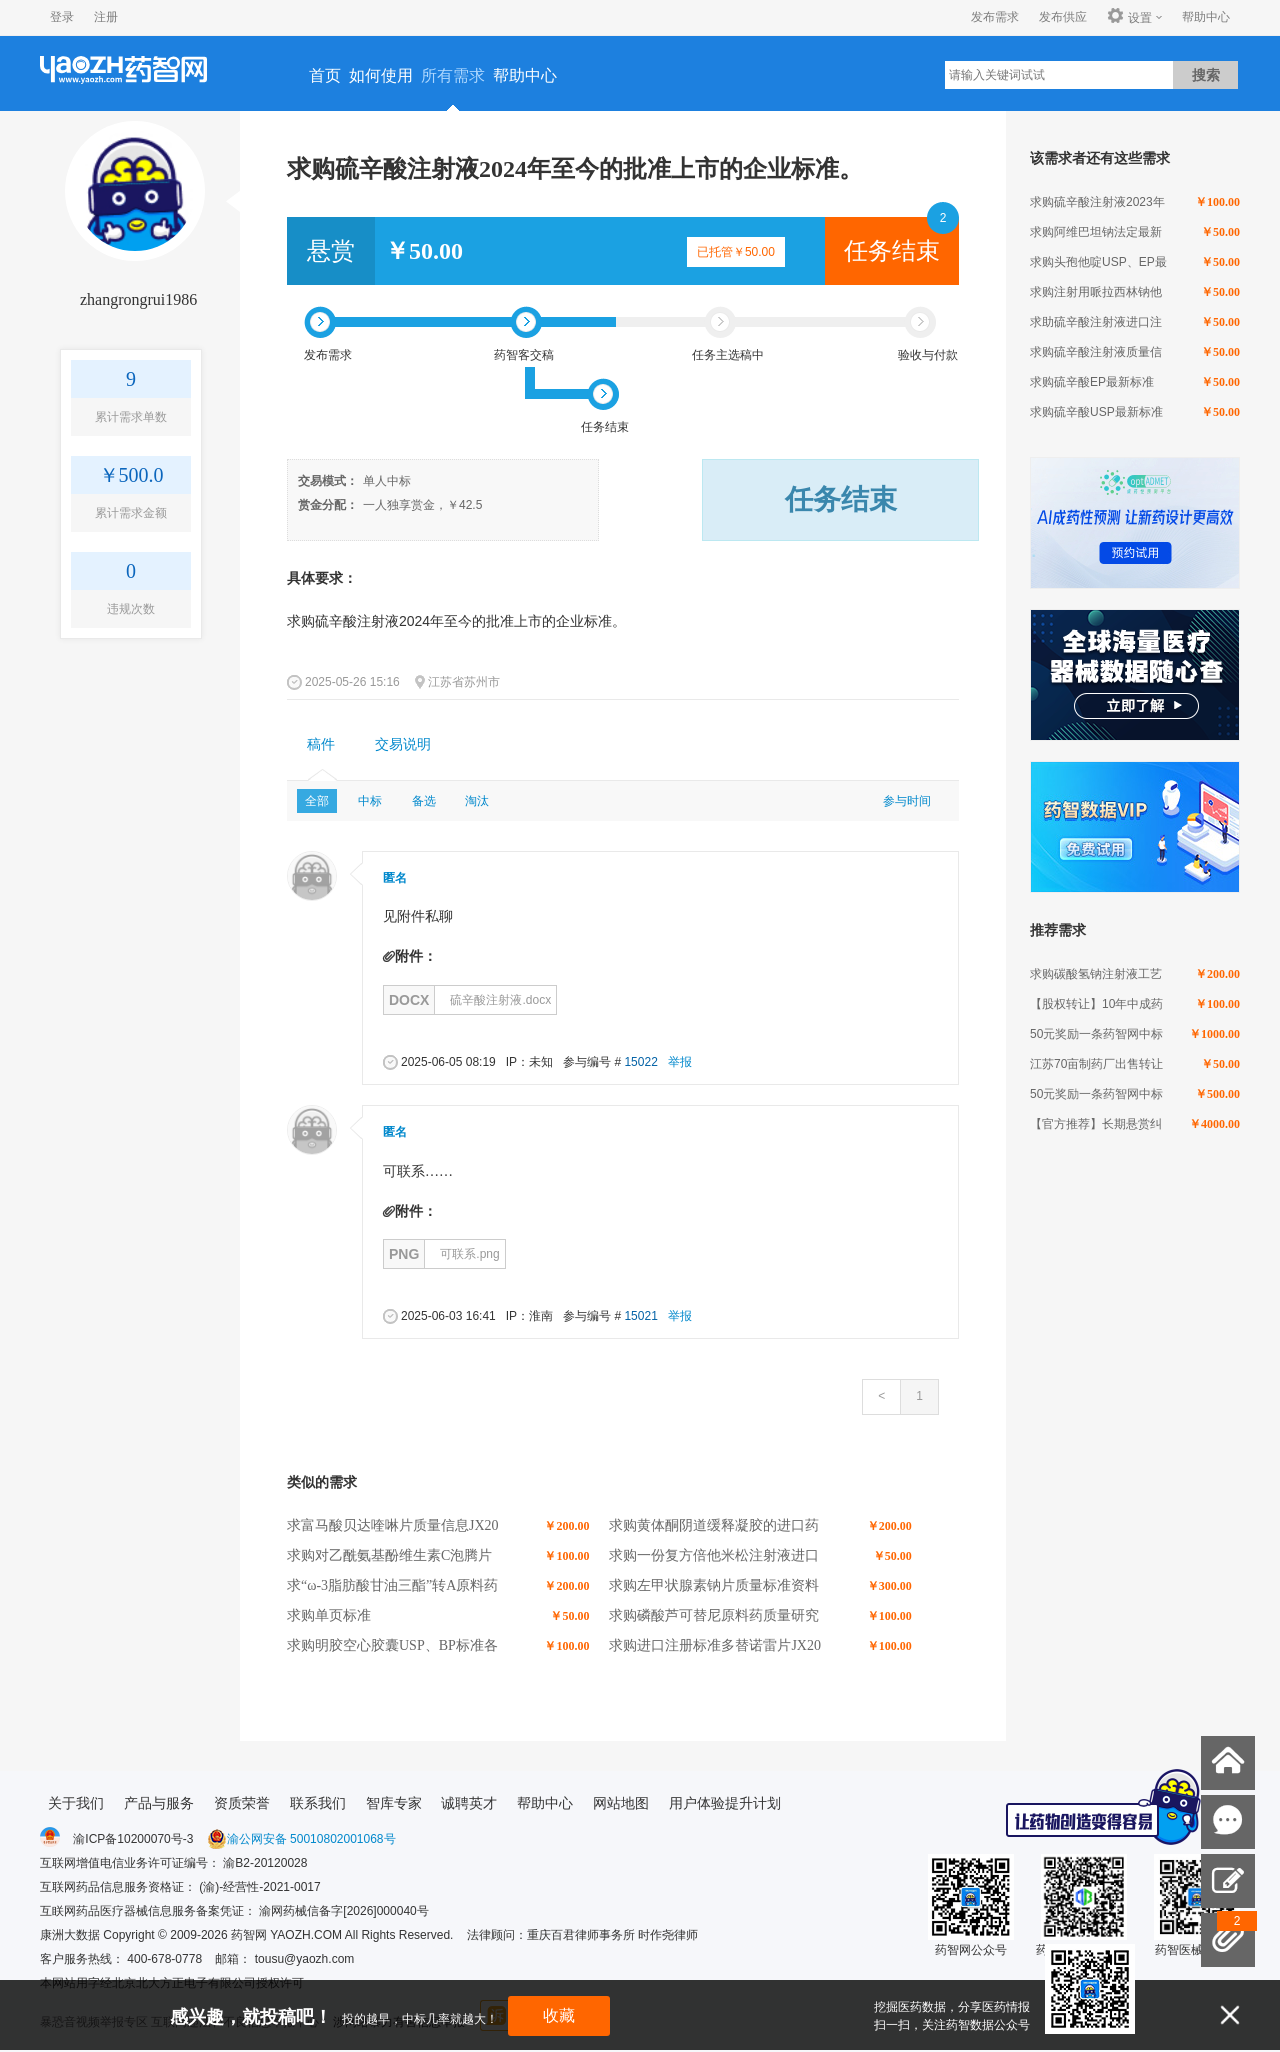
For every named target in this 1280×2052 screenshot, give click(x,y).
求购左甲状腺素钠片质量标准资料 (714, 1585)
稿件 (321, 744)
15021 (640, 1316)
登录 (62, 17)
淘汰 (477, 801)
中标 (370, 801)
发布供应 (1063, 17)
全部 (317, 801)
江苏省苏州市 (464, 682)
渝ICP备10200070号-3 (133, 1839)
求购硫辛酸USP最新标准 (1096, 412)
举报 (680, 1062)
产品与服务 (159, 1803)
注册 (106, 17)
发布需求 (995, 17)
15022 (640, 1062)
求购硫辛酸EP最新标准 (1092, 382)
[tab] (321, 745)
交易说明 (403, 744)
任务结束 (892, 251)
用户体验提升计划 (725, 1803)
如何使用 (381, 75)
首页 (325, 75)
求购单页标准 (329, 1615)
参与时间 (907, 801)
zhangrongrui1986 (138, 299)
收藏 (559, 2015)
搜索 (1206, 75)
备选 (424, 801)
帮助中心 (1206, 17)
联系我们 (318, 1803)
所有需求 (453, 75)
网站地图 (621, 1803)
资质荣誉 (242, 1803)
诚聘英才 (469, 1803)
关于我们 (76, 1803)
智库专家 (394, 1803)
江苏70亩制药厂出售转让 (1096, 1064)
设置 (1129, 17)
